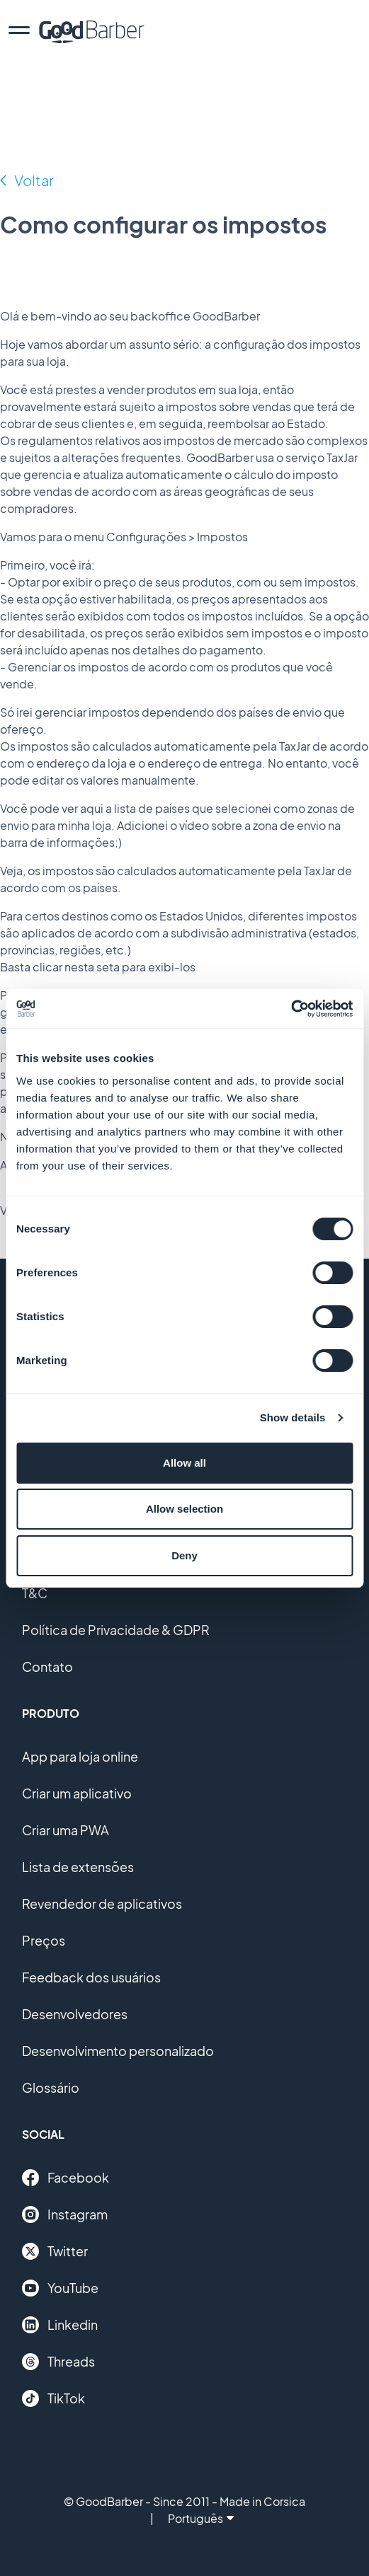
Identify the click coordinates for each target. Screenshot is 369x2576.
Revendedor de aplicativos (102, 1903)
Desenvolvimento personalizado (118, 2051)
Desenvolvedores (74, 2014)
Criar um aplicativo (77, 1793)
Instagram (65, 2214)
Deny (184, 1555)
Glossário (50, 2087)
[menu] (19, 32)
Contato (47, 1666)
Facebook (65, 2177)
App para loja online (80, 1756)
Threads (58, 2361)
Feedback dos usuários (91, 1977)
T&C (34, 1593)
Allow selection (184, 1509)
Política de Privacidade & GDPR (116, 1630)
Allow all (184, 1463)
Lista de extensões (78, 1867)
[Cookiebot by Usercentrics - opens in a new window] (291, 1009)
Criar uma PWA (65, 1830)
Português (201, 2518)
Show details (293, 1417)
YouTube (60, 2288)
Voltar (34, 180)
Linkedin (60, 2324)
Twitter (55, 2251)
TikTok (53, 2398)
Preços (43, 1940)
